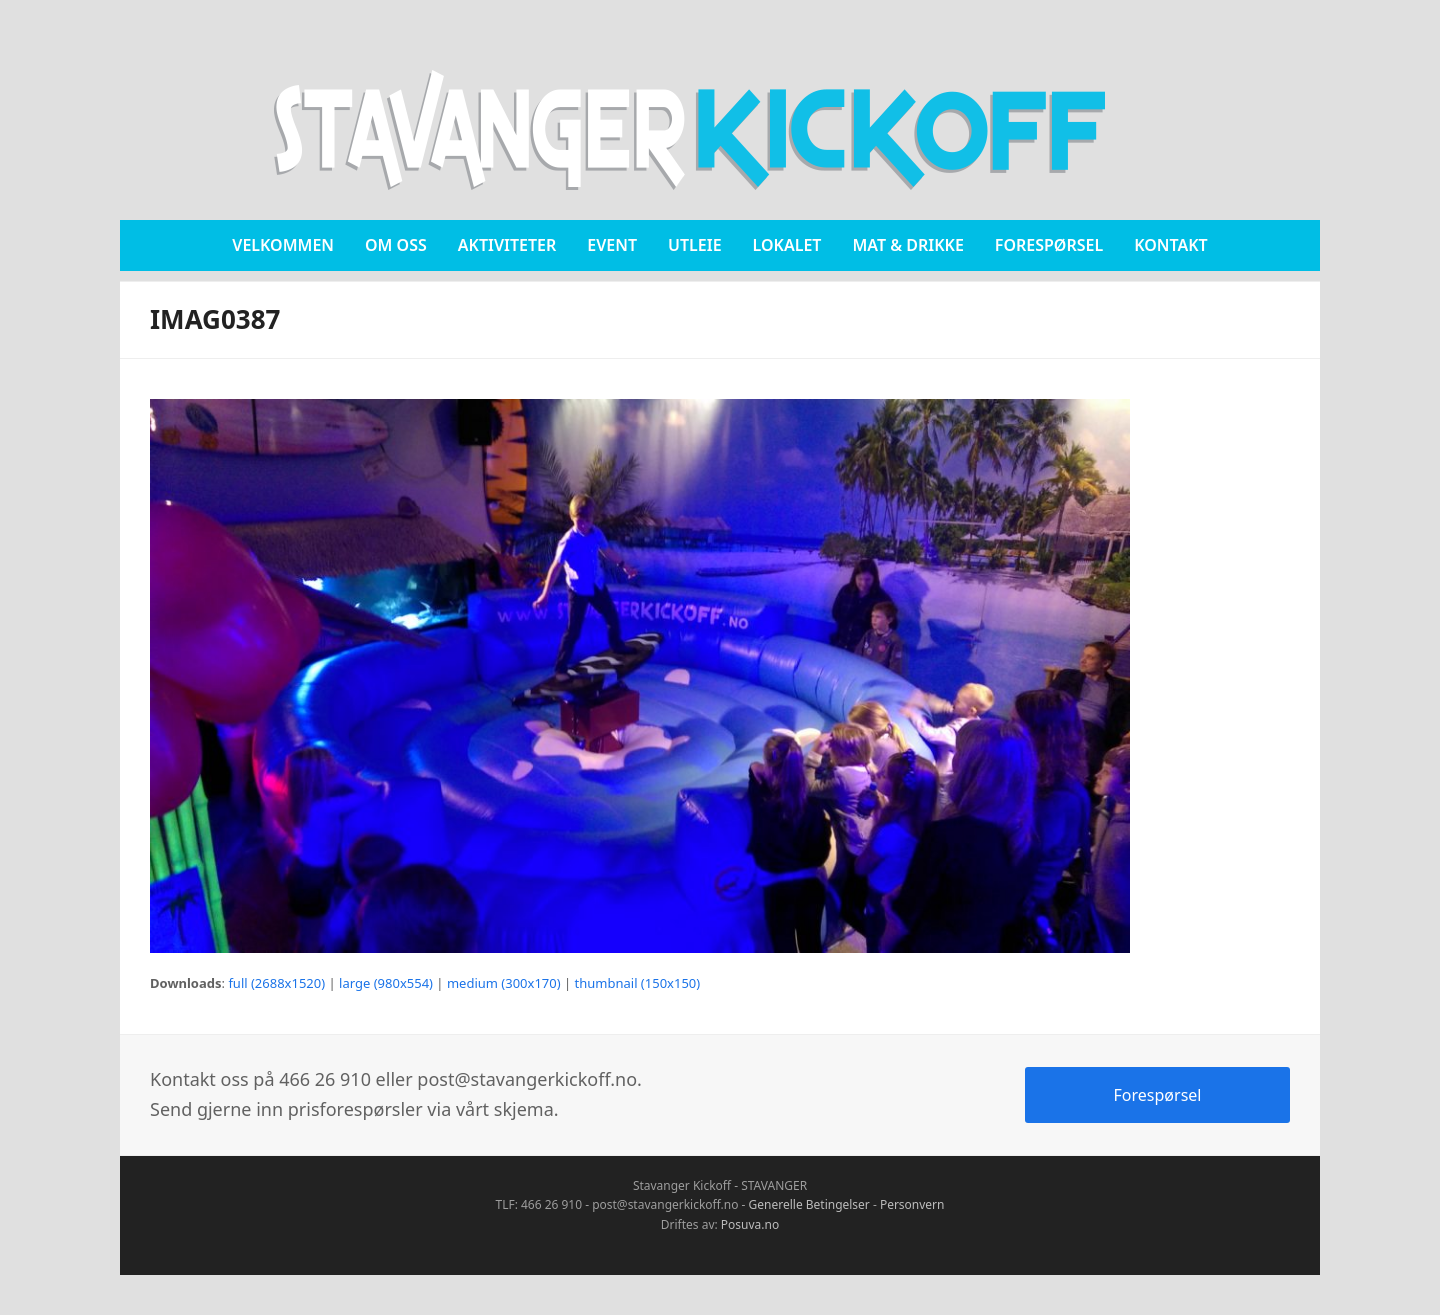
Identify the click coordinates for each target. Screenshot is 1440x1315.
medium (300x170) (504, 983)
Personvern (912, 1204)
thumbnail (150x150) (638, 983)
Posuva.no (750, 1224)
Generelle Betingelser (809, 1204)
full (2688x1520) (276, 983)
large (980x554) (386, 983)
